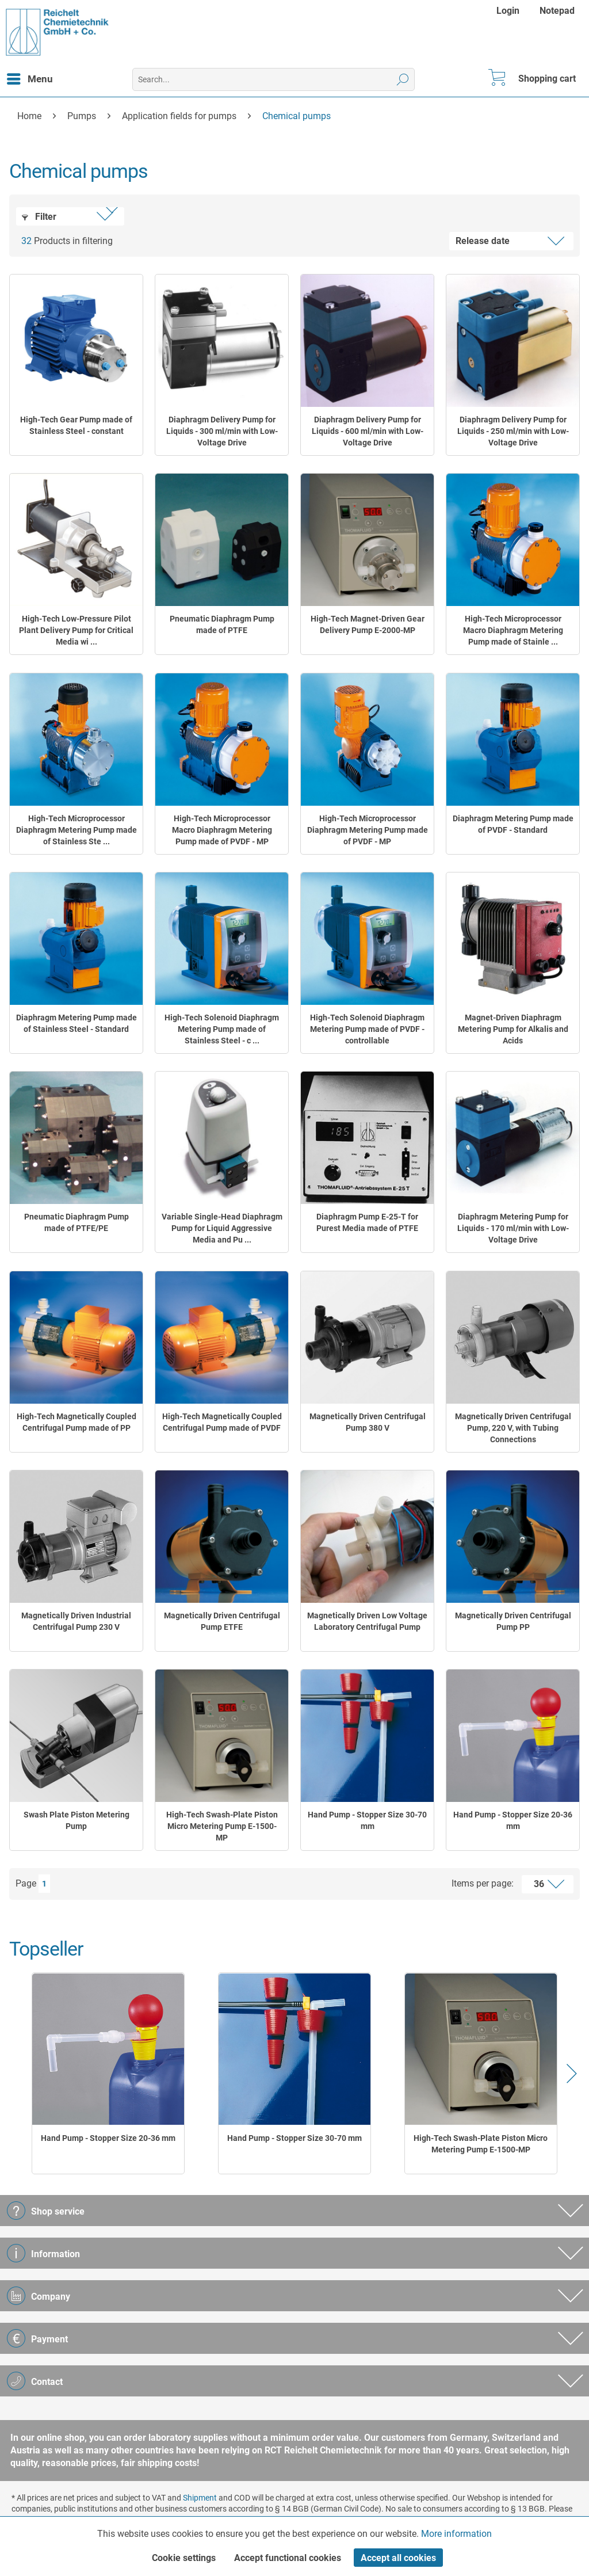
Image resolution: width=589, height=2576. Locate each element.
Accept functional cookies (287, 2557)
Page (26, 1883)
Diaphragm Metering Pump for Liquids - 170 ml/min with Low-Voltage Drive (513, 1228)
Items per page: (483, 1883)
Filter (39, 216)
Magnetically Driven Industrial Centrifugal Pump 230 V (76, 1621)
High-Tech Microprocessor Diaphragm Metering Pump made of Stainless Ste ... (76, 830)
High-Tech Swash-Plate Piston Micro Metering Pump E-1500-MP (222, 1826)
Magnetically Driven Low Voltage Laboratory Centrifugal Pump (367, 1621)
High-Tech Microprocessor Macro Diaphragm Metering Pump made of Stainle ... (513, 630)
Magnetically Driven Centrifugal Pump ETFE (222, 1621)
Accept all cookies (398, 2557)
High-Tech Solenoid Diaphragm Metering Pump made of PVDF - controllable (367, 1029)
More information (456, 2533)
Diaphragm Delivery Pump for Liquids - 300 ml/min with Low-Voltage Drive (222, 431)
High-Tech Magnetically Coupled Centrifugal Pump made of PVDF (222, 1422)
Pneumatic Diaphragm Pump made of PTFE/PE (76, 1222)
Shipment (200, 2497)
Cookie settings (184, 2557)
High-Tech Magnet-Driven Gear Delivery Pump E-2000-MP (367, 624)
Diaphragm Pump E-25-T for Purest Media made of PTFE (367, 1222)
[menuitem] (509, 10)
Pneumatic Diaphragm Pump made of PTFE (222, 624)
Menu (30, 77)
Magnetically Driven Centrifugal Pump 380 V (367, 1422)
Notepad (557, 10)
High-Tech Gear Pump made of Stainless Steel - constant (76, 425)
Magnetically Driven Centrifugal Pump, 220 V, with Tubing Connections (513, 1428)
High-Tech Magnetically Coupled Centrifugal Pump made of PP (76, 1422)
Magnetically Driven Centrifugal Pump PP (513, 1621)
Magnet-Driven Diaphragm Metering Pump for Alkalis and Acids (513, 1029)
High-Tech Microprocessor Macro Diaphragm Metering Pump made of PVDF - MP (222, 830)
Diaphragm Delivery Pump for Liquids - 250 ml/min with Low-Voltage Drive (513, 431)
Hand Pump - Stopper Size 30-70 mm (367, 1820)
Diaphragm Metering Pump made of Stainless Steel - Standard (76, 1023)
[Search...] (273, 79)
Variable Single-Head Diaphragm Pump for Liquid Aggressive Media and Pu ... (222, 1228)
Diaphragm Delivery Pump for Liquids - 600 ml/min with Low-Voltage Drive (367, 431)
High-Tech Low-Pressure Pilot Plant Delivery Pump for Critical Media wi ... (76, 630)
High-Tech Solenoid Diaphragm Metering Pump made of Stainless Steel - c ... (222, 1029)
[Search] (403, 79)
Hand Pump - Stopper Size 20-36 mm (512, 1820)
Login (507, 10)
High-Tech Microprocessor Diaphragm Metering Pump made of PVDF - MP (367, 830)
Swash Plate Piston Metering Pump (76, 1820)
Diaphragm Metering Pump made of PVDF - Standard (513, 824)
